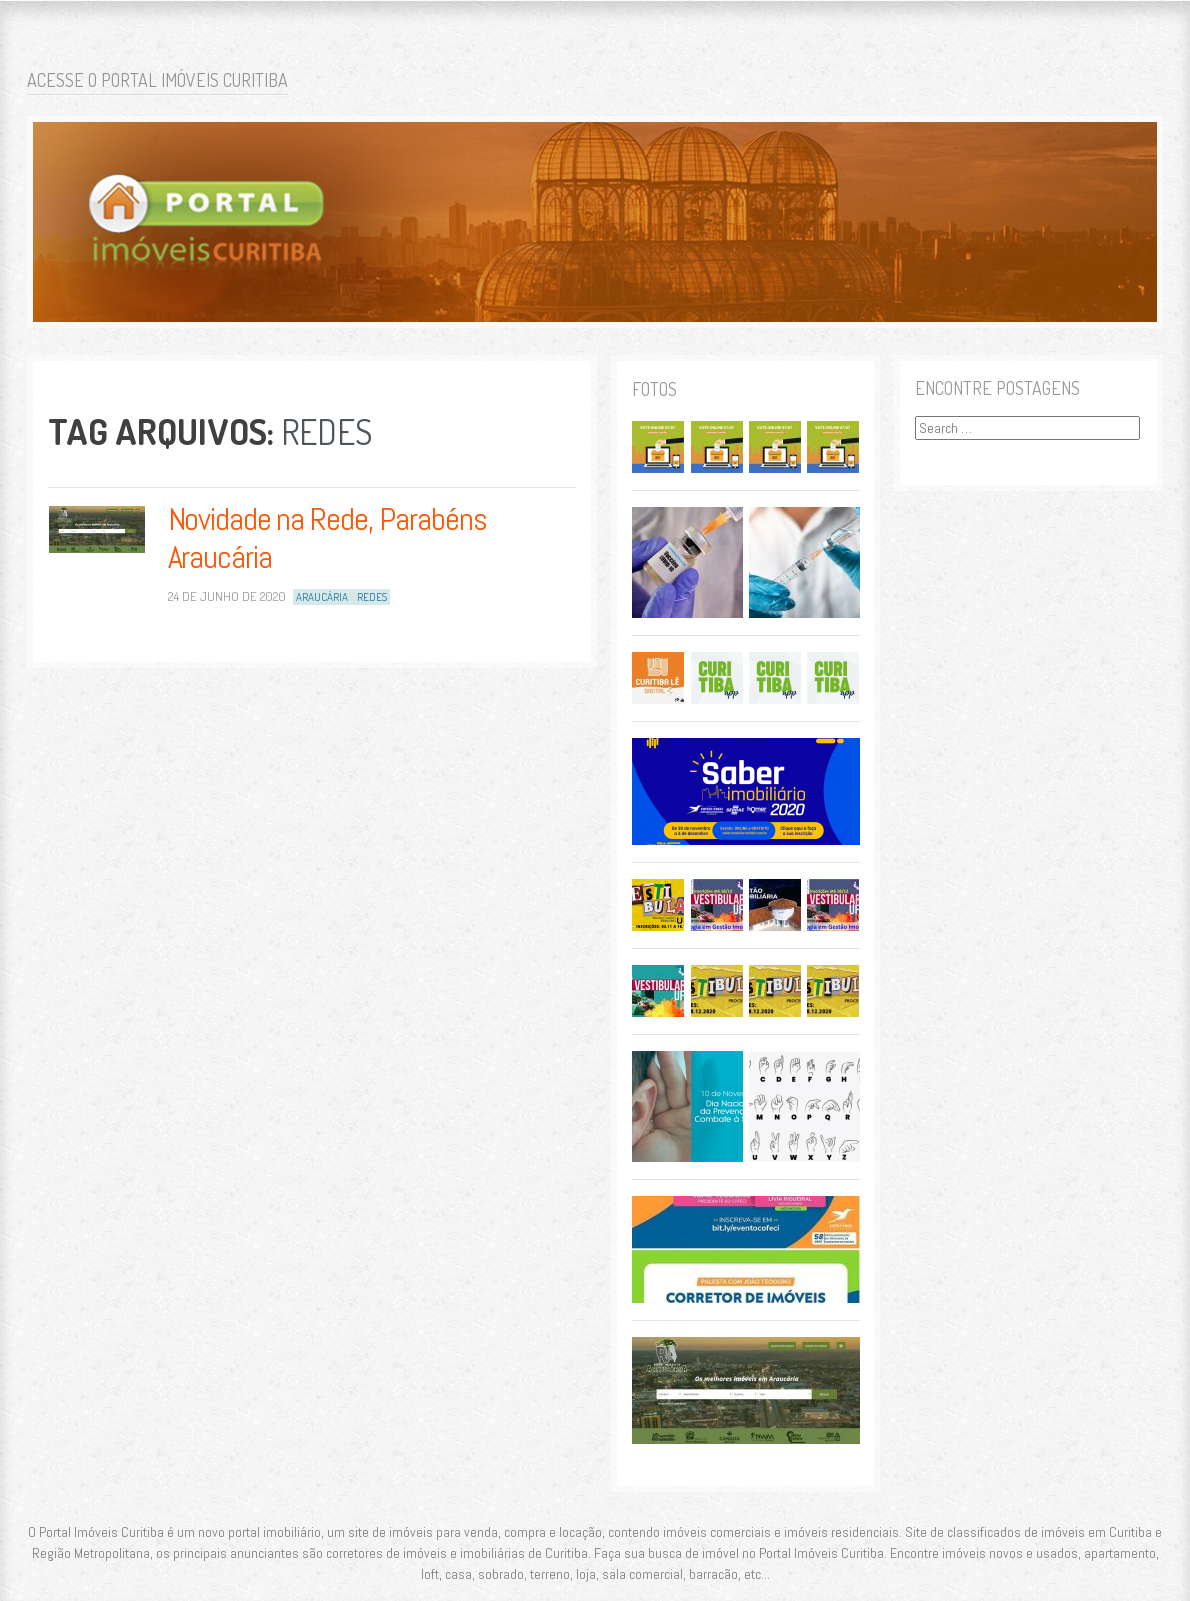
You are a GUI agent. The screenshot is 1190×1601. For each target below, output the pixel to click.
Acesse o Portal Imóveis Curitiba (157, 80)
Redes (372, 597)
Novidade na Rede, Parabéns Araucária (327, 538)
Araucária (322, 597)
